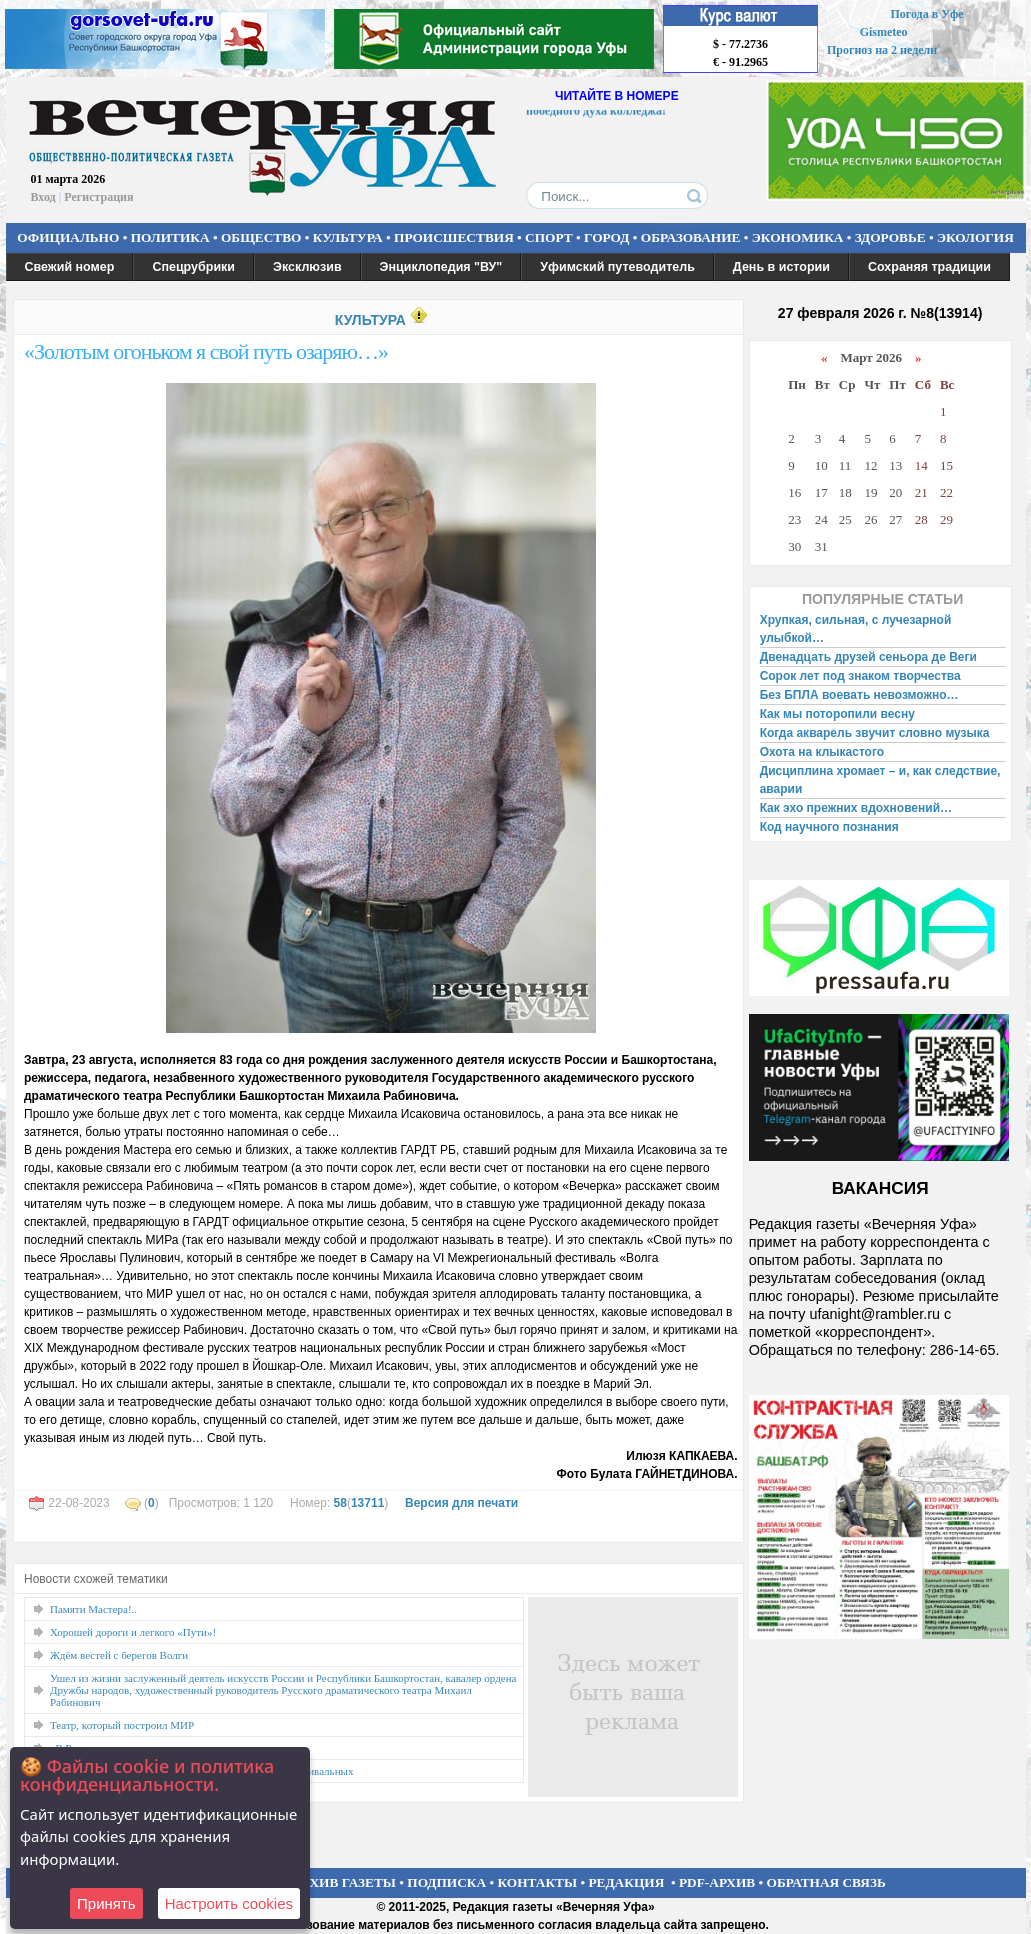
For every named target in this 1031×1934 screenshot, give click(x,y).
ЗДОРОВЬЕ (890, 237)
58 (340, 1503)
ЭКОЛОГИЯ (975, 237)
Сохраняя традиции (929, 267)
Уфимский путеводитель (617, 267)
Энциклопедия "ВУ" (441, 267)
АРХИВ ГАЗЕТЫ (344, 1882)
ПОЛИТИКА (170, 237)
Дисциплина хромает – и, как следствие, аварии (880, 780)
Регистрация (98, 197)
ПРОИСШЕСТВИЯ (454, 237)
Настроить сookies (229, 1903)
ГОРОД (606, 237)
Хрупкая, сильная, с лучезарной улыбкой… (856, 629)
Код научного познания (829, 827)
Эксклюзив (307, 267)
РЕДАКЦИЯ (626, 1882)
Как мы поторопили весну (837, 714)
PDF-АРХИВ (717, 1882)
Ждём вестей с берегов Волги (119, 1655)
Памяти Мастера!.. (93, 1609)
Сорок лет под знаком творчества (860, 676)
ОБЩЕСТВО (261, 237)
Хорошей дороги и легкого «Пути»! (133, 1632)
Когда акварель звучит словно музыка (875, 733)
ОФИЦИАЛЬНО (68, 237)
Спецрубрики (193, 267)
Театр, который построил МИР (122, 1725)
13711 (367, 1503)
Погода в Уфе (926, 14)
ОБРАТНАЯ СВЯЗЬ (826, 1882)
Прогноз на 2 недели (882, 50)
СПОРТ (549, 237)
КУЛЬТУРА (348, 237)
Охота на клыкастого (822, 752)
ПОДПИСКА (446, 1882)
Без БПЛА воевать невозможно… (859, 695)
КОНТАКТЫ (538, 1882)
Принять (106, 1903)
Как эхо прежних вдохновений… (856, 808)
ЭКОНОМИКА (798, 237)
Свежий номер (70, 267)
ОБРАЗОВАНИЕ (691, 237)
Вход (43, 197)
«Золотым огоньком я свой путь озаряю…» (206, 351)
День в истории (781, 267)
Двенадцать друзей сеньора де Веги (868, 657)
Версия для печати (461, 1503)
